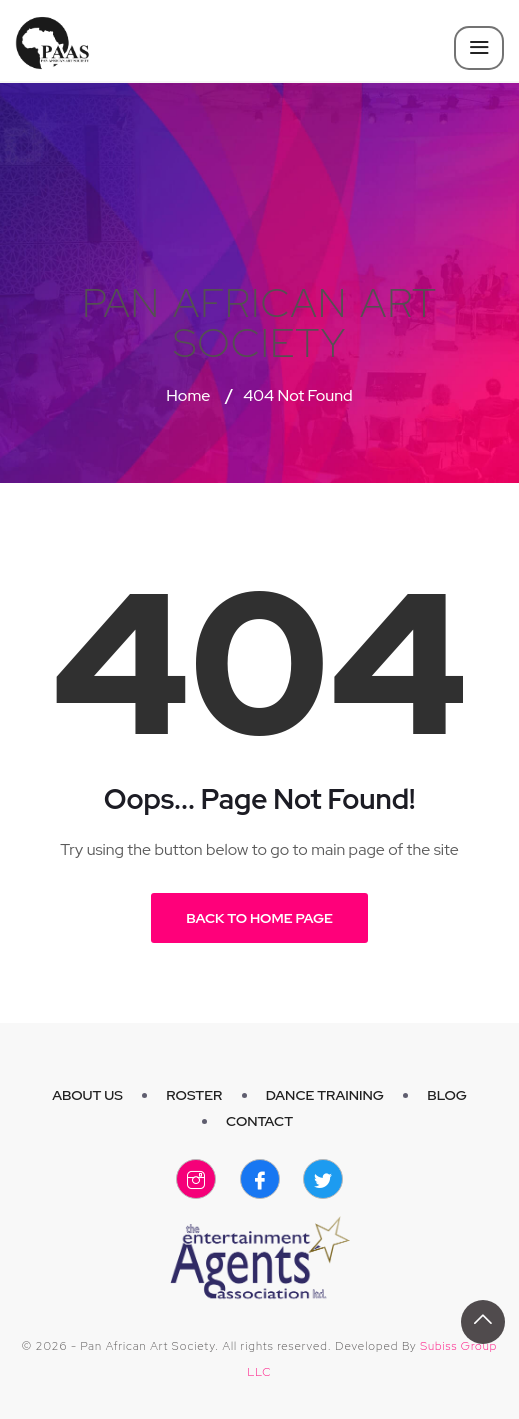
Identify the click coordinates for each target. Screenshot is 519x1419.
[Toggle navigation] (479, 48)
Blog (447, 1095)
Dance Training (325, 1095)
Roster (194, 1095)
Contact (259, 1121)
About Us (87, 1095)
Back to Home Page (259, 918)
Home (188, 395)
